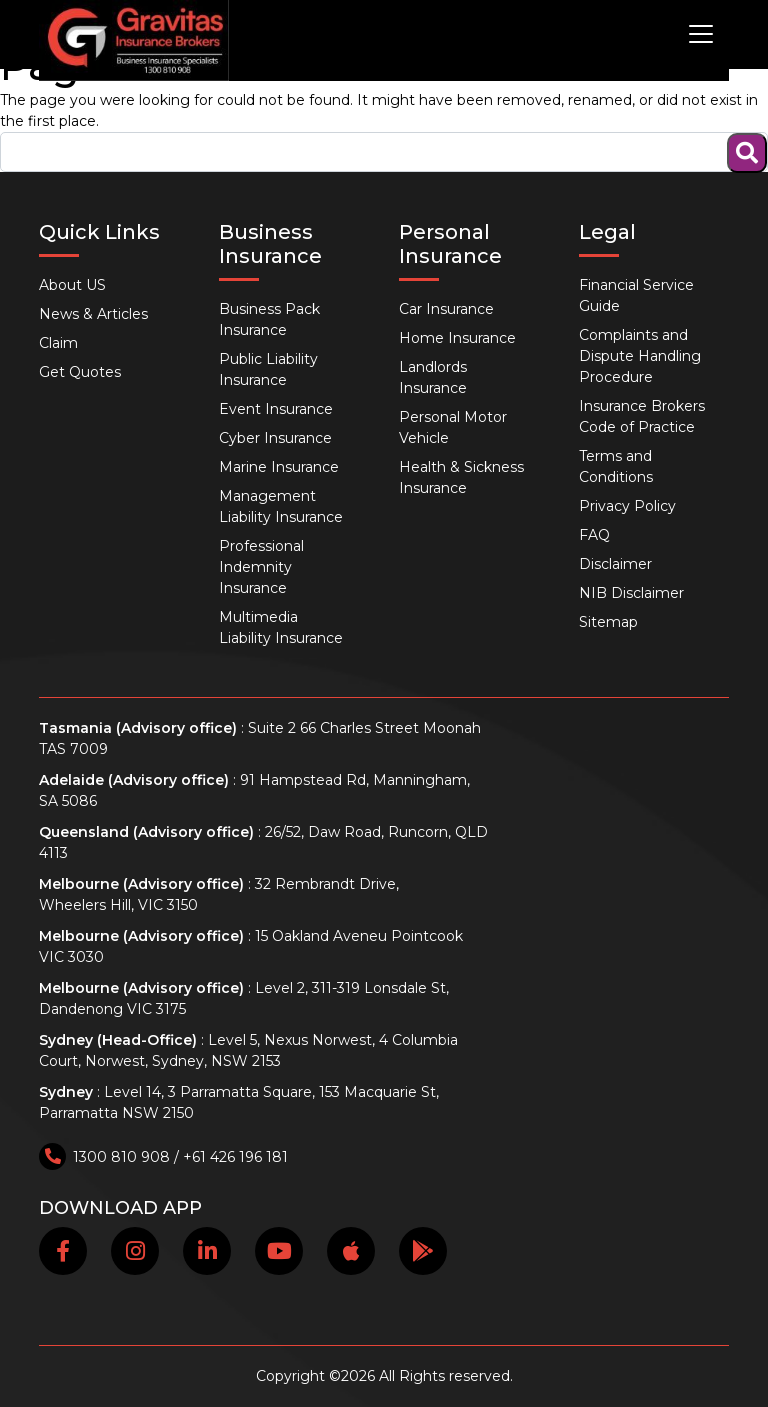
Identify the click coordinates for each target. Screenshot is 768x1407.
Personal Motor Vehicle (453, 427)
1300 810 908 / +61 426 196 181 (163, 1157)
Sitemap (608, 622)
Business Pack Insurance (269, 319)
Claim (58, 343)
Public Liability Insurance (268, 369)
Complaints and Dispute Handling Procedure (640, 356)
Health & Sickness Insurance (461, 477)
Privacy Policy (627, 506)
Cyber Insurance (275, 438)
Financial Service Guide (636, 295)
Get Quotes (80, 372)
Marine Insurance (279, 467)
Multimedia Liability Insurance (281, 627)
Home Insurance (457, 338)
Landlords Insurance (433, 377)
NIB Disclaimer (631, 593)
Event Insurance (276, 409)
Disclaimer (615, 564)
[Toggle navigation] (701, 34)
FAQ (594, 535)
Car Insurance (446, 309)
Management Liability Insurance (281, 506)
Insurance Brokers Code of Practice (642, 416)
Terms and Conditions (616, 466)
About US (72, 285)
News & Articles (93, 314)
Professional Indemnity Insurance (261, 567)
